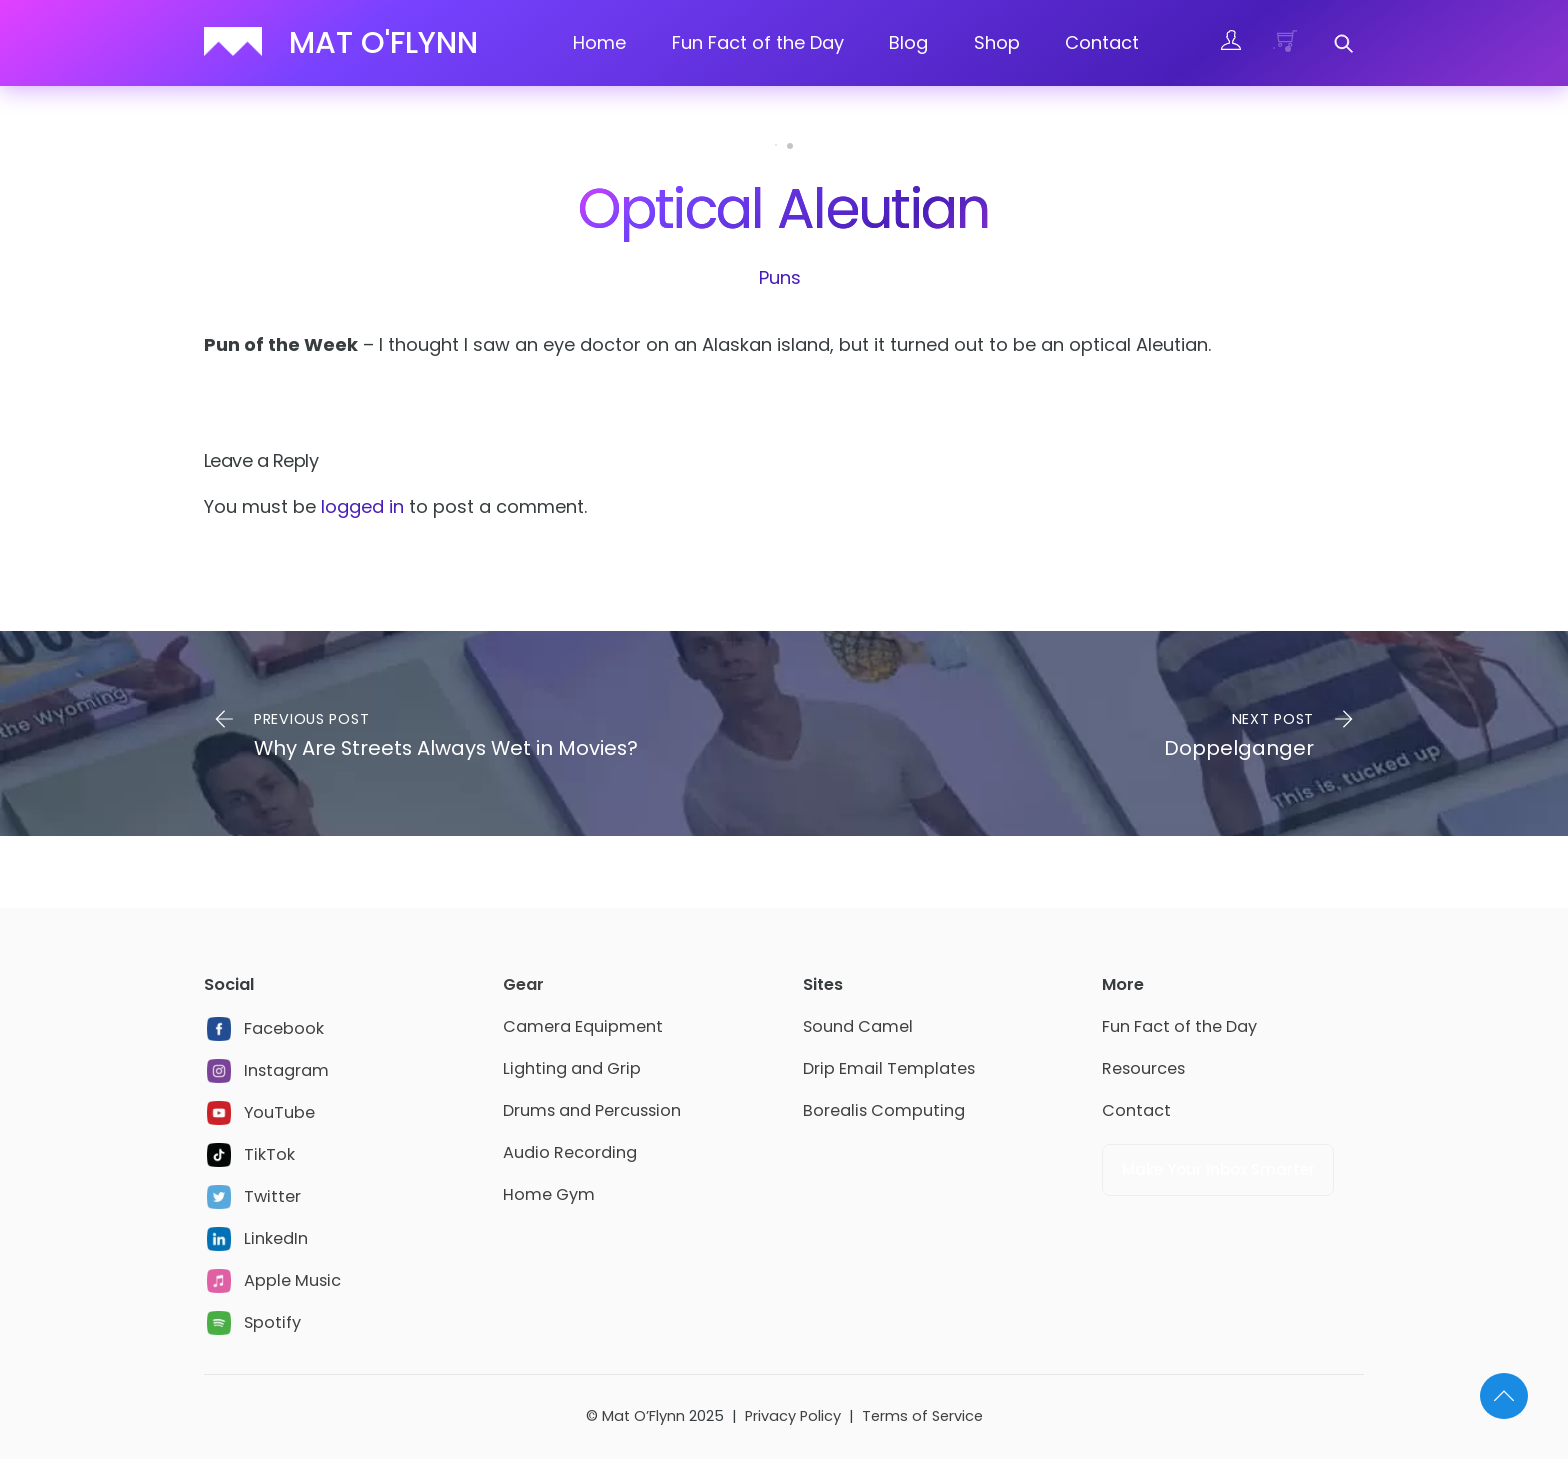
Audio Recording (570, 1152)
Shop (997, 42)
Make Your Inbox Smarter (1218, 1169)
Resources (1143, 1068)
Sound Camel (858, 1026)
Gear (523, 984)
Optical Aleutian (783, 208)
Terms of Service (922, 1416)
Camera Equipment (583, 1026)
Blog (908, 42)
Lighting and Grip (572, 1068)
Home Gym (549, 1194)
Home (599, 42)
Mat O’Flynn (643, 1416)
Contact (1102, 42)
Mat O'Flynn (383, 43)
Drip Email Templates (889, 1068)
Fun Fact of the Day (758, 42)
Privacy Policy (793, 1416)
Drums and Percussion (592, 1110)
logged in (362, 506)
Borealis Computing (884, 1110)
